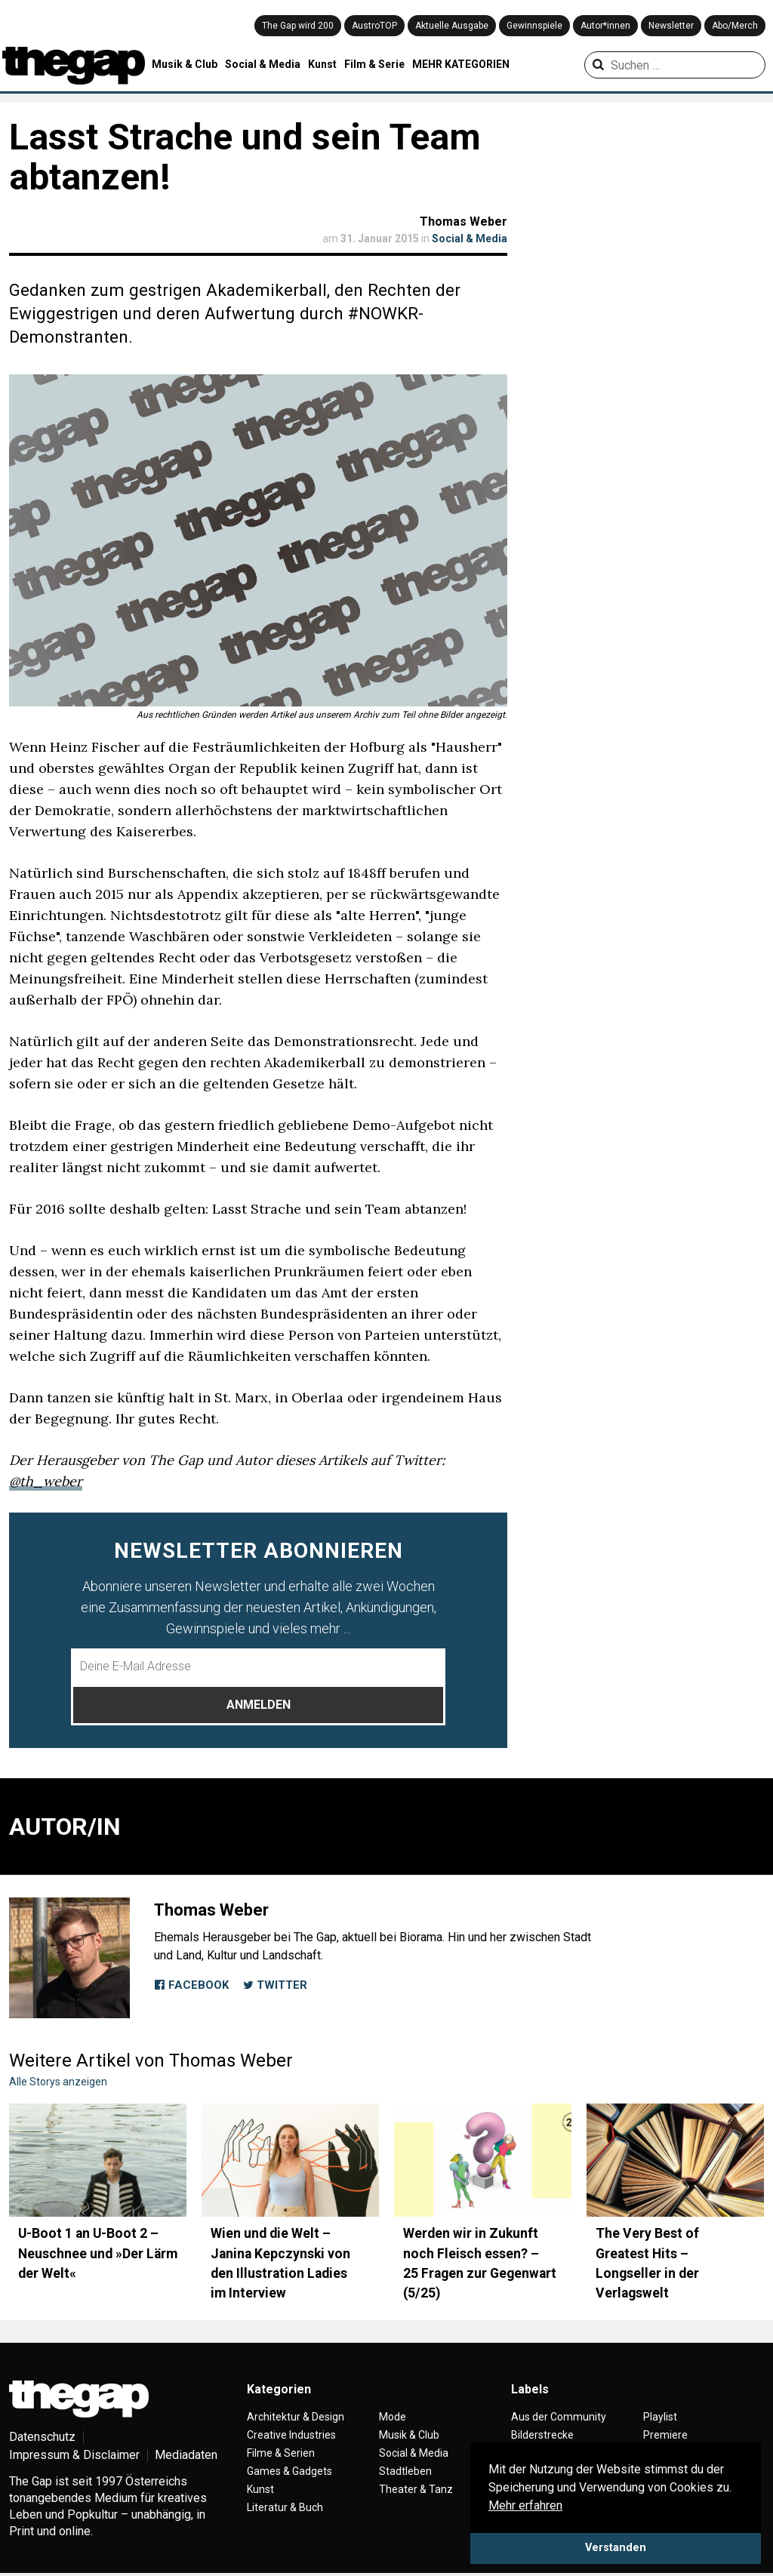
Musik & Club (184, 64)
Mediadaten (186, 2455)
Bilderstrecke (542, 2435)
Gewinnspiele (534, 25)
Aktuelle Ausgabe (451, 25)
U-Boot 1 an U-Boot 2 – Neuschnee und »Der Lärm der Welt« (97, 2253)
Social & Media (262, 64)
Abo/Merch (735, 25)
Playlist (660, 2417)
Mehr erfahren (525, 2505)
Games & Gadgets (289, 2471)
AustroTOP (374, 25)
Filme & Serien (281, 2453)
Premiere (665, 2435)
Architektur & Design (295, 2417)
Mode (392, 2417)
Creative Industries (291, 2435)
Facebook (191, 1985)
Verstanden (615, 2547)
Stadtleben (405, 2471)
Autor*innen (605, 25)
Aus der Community (558, 2417)
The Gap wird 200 (298, 25)
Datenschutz (42, 2437)
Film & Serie (374, 64)
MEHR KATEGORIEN (461, 64)
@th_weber (45, 1481)
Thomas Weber (463, 221)
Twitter (274, 1985)
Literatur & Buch (285, 2507)
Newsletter (671, 25)
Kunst (322, 64)
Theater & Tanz (416, 2489)
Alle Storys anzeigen (58, 2082)
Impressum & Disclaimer (74, 2455)
